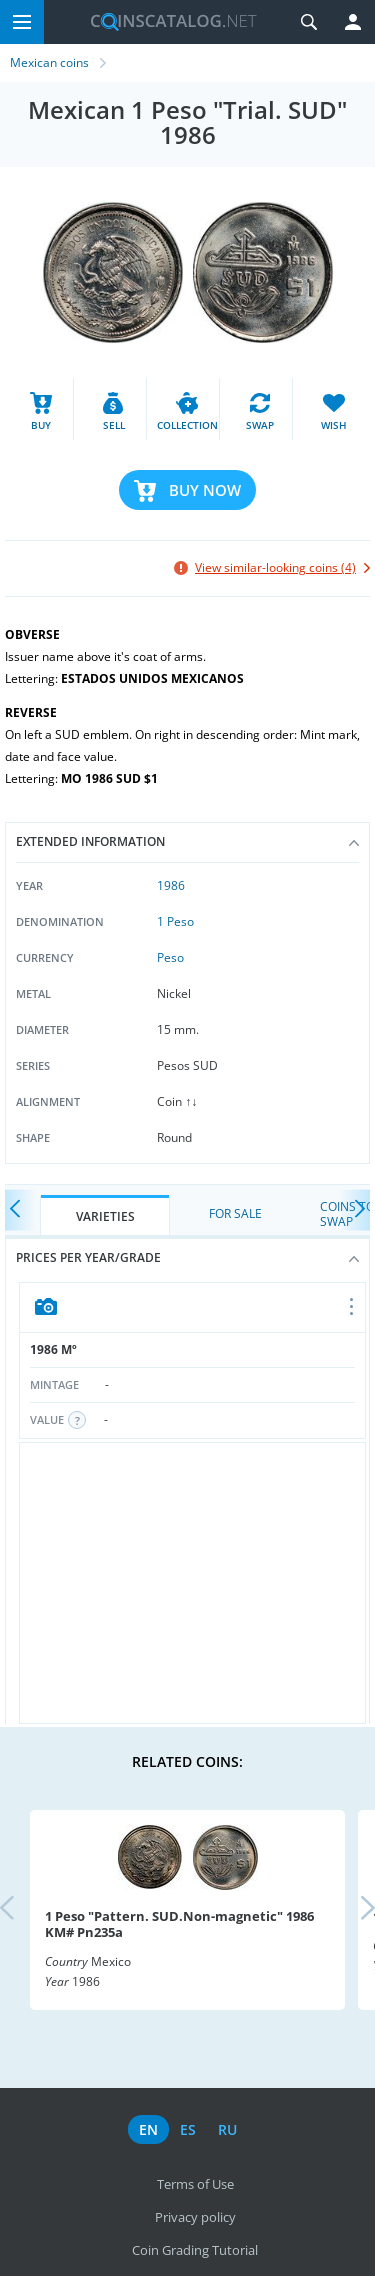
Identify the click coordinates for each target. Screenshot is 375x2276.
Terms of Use (195, 2184)
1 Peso (175, 921)
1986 (171, 885)
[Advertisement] (192, 1583)
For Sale (235, 1213)
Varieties (105, 1216)
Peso (170, 957)
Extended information (187, 841)
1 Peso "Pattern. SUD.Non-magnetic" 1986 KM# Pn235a (179, 1924)
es (188, 2129)
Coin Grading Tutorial (195, 2250)
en (148, 2129)
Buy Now (205, 490)
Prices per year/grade (187, 1257)
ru (227, 2129)
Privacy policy (195, 2217)
